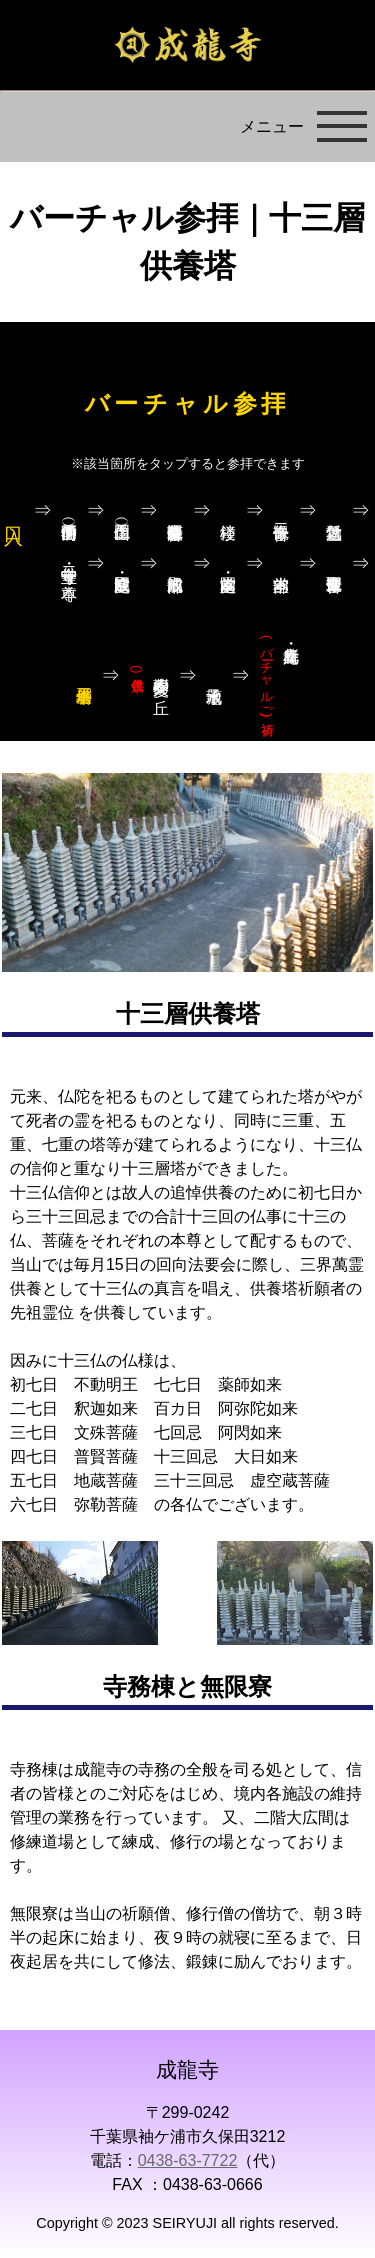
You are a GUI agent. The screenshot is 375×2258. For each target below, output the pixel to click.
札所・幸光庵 (267, 676)
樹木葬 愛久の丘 (150, 676)
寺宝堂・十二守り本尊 (69, 564)
